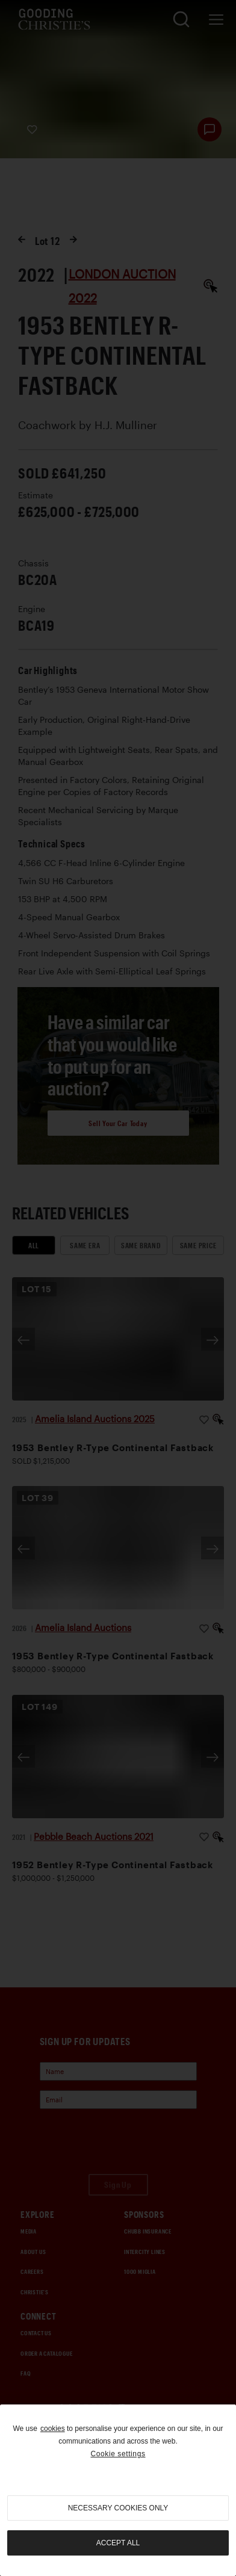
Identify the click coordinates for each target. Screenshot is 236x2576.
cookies (52, 2428)
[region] (118, 2490)
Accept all (118, 2543)
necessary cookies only (118, 2508)
